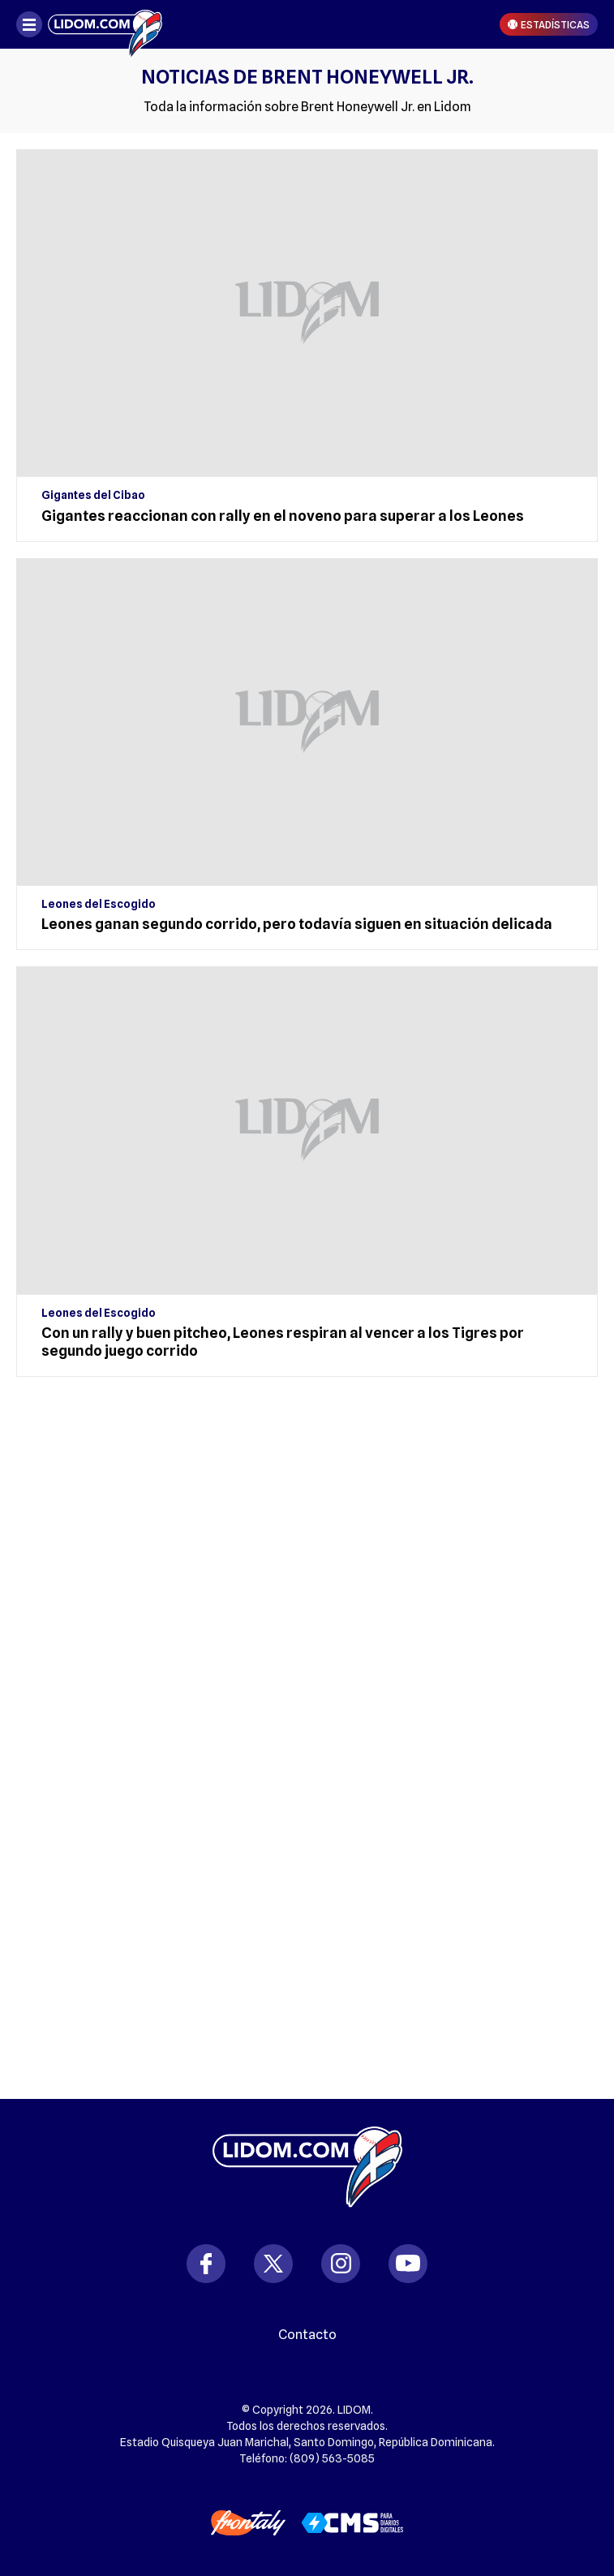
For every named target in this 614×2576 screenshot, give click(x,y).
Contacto (307, 2335)
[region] (307, 1494)
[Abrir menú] (29, 24)
